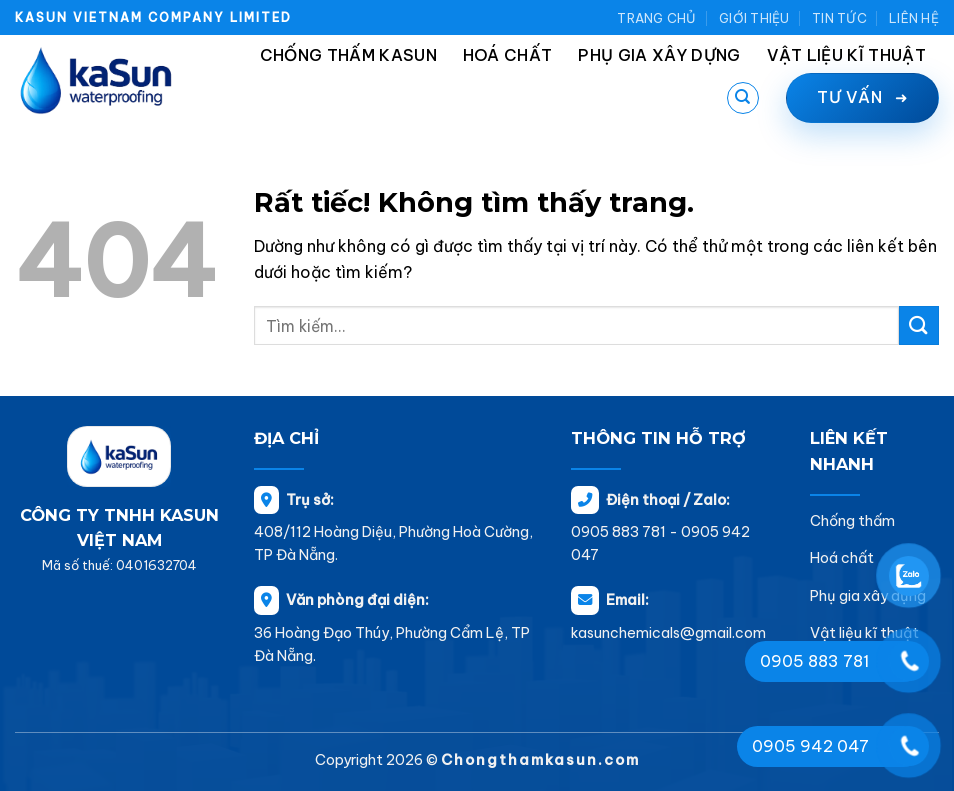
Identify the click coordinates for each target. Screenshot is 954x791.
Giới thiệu (754, 18)
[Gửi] (919, 325)
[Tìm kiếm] (743, 98)
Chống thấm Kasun (348, 55)
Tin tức (839, 18)
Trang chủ (656, 18)
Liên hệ (914, 18)
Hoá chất (508, 55)
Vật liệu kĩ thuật (846, 55)
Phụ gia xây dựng (659, 55)
